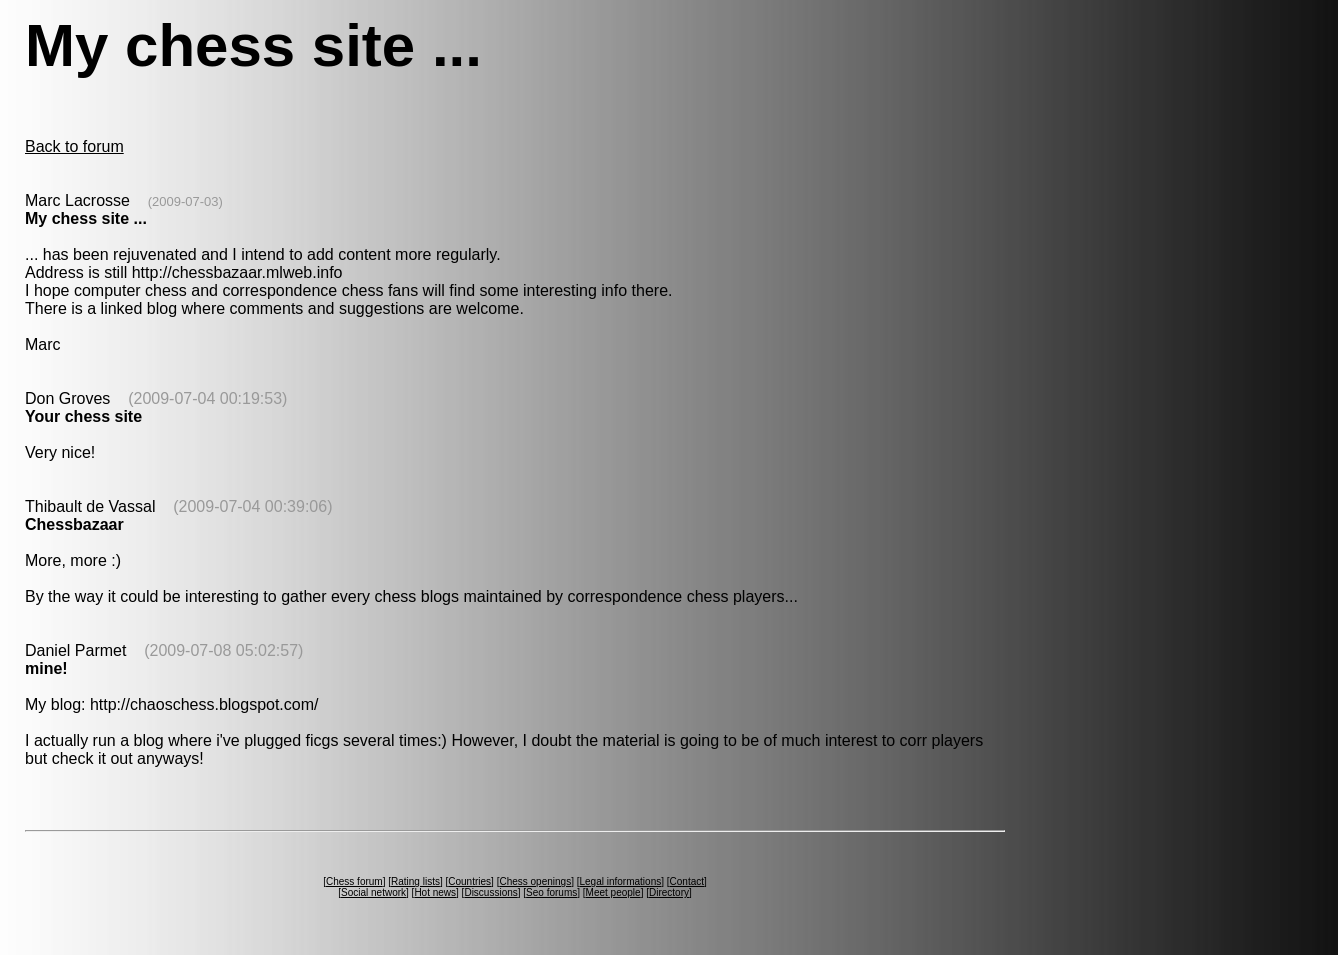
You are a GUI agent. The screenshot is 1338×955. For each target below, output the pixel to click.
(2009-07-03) (185, 201)
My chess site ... (86, 218)
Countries (469, 881)
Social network (373, 892)
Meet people (613, 892)
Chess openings (535, 881)
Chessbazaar (74, 524)
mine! (46, 668)
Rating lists (415, 881)
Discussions (490, 892)
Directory (669, 892)
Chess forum (354, 881)
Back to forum (74, 146)
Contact (687, 881)
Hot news (435, 892)
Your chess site (83, 416)
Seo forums (551, 892)
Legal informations (620, 881)
